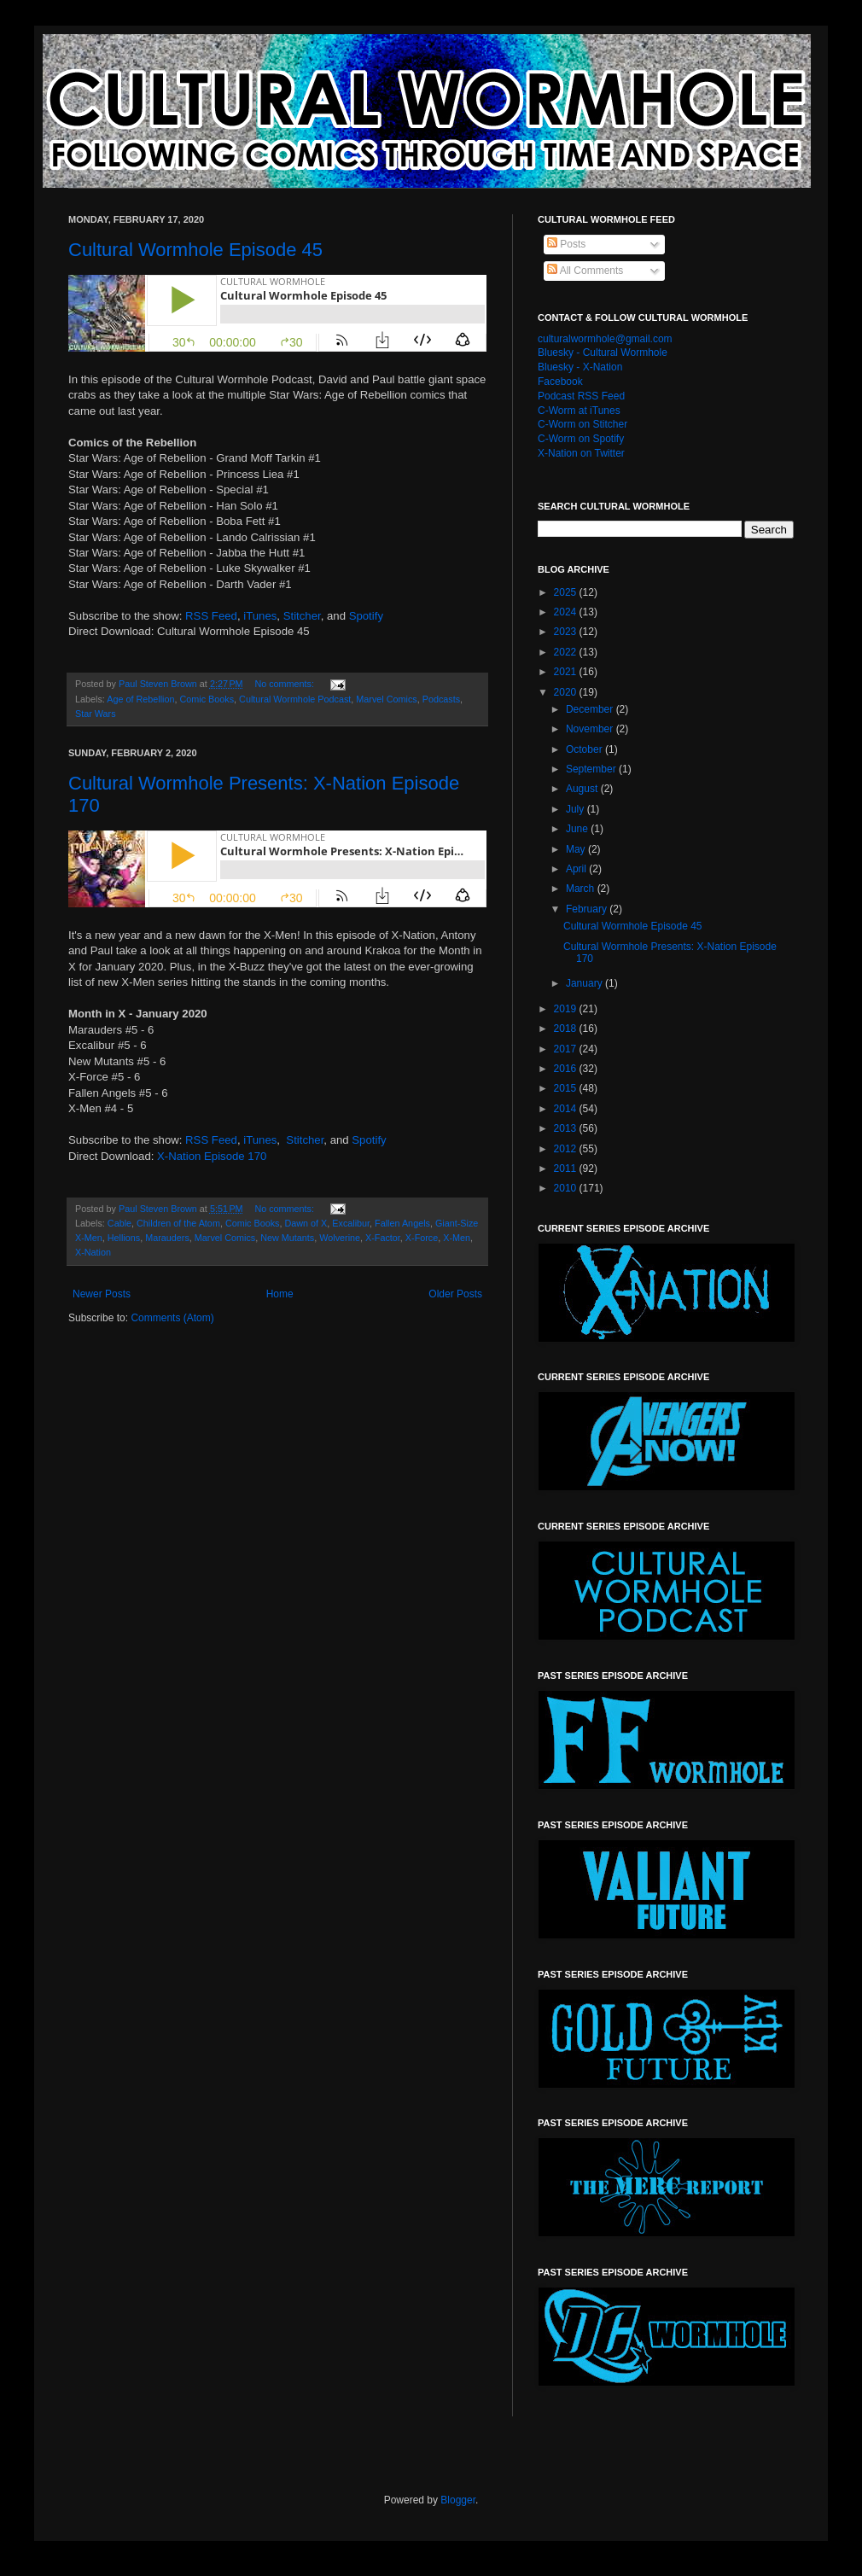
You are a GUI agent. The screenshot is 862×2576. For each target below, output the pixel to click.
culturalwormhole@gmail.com (605, 339)
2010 (567, 1188)
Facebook (560, 382)
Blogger (457, 2500)
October (585, 749)
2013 (567, 1128)
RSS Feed (211, 615)
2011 (567, 1168)
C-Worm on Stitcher (582, 424)
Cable (119, 1223)
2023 (567, 632)
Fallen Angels (402, 1223)
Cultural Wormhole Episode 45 (195, 249)
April (577, 869)
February (587, 909)
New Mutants (287, 1238)
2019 (567, 1009)
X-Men (456, 1238)
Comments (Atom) (172, 1318)
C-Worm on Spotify (581, 439)
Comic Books (206, 699)
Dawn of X (305, 1223)
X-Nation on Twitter (581, 453)
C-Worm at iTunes (579, 411)
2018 (567, 1028)
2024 (567, 612)
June (578, 829)
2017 (567, 1049)
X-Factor (382, 1238)
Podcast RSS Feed (581, 396)
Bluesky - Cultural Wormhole (602, 352)
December (591, 709)
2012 (567, 1149)
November (591, 729)
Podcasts (441, 699)
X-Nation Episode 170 (211, 1156)
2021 (567, 672)
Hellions (124, 1238)
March (581, 889)
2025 (567, 592)
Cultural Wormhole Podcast (295, 699)
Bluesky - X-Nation (580, 367)
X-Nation (93, 1252)
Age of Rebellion (140, 699)
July (576, 809)
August (583, 789)
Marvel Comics (386, 699)
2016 (567, 1069)
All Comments (585, 271)
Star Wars (95, 713)
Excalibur (351, 1223)
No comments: (285, 684)
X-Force (421, 1238)
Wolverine (339, 1238)
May (577, 849)
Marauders (167, 1238)
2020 (567, 692)
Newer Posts (102, 1294)
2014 (567, 1109)
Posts (566, 244)
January (585, 983)
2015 (567, 1088)
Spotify (366, 615)
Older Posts (455, 1294)
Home (280, 1294)
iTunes (260, 615)
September (592, 769)
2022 (567, 652)
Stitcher (302, 615)
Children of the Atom (178, 1223)
